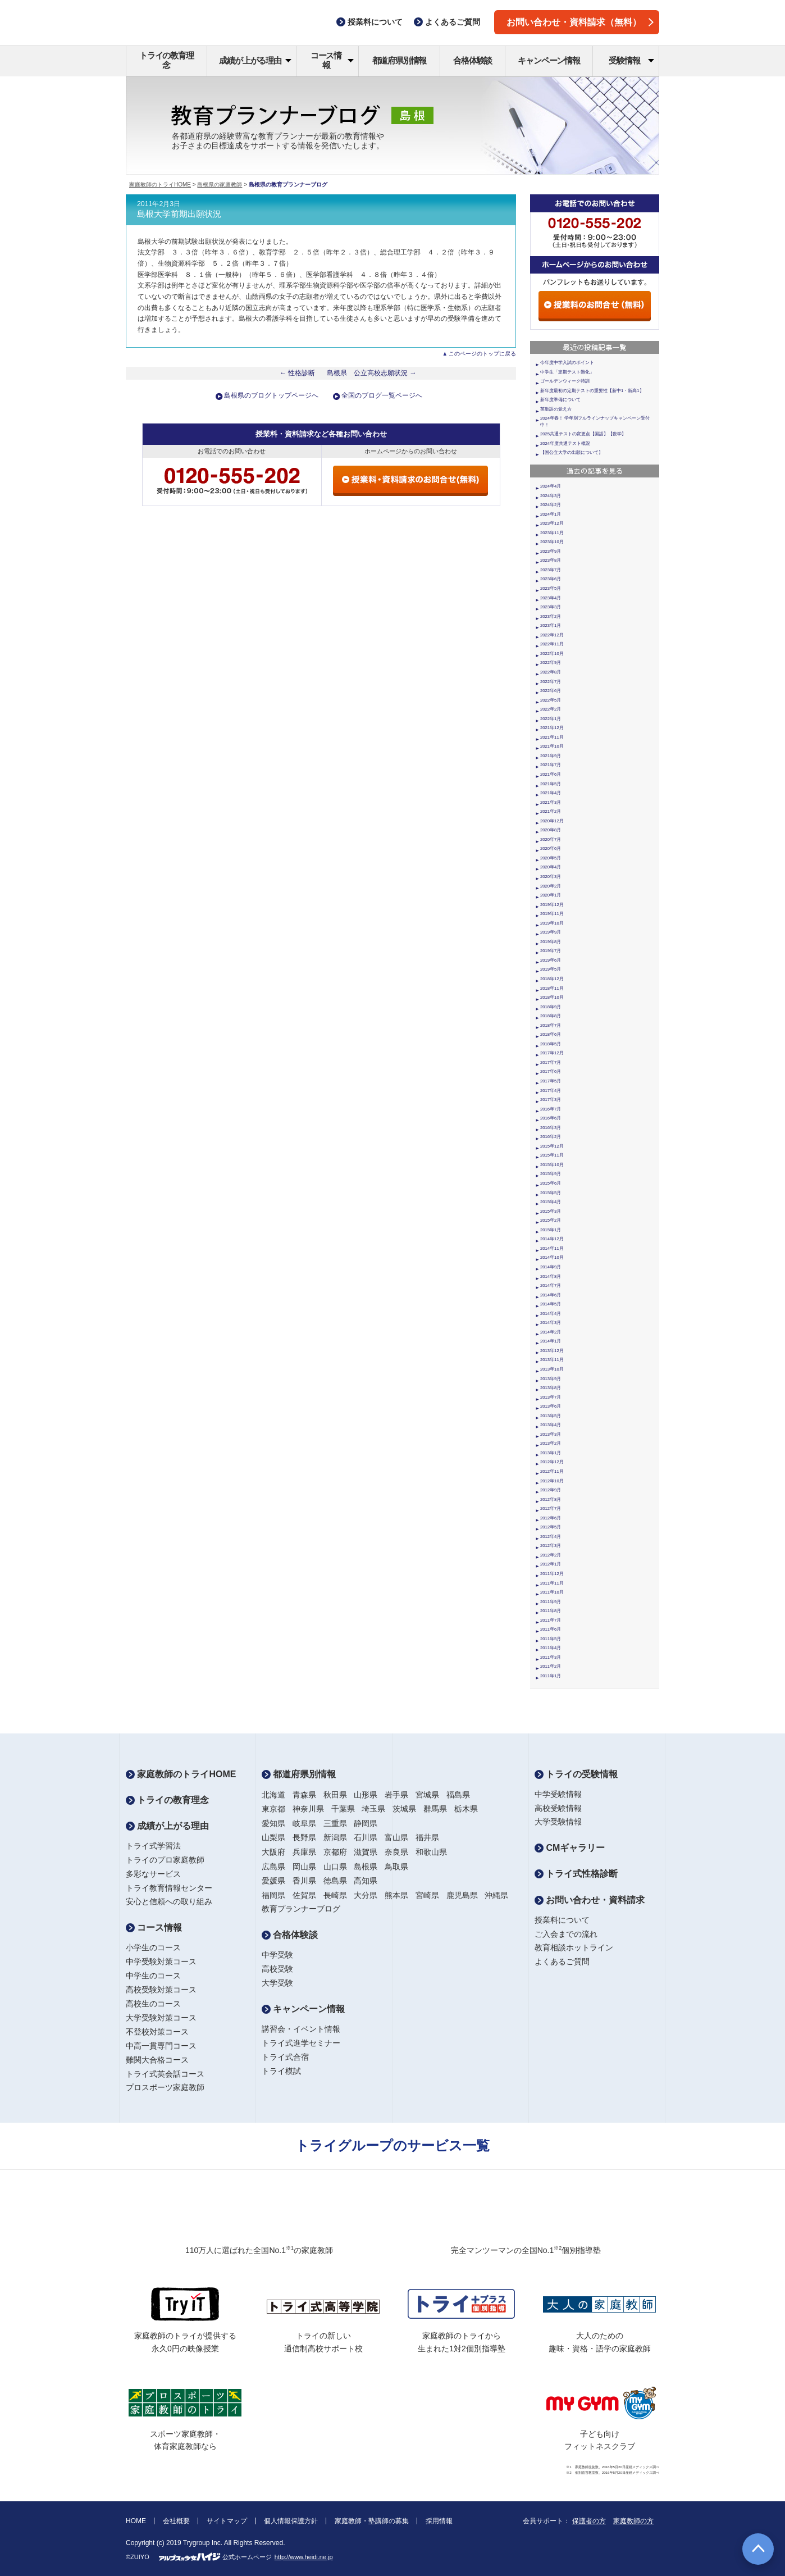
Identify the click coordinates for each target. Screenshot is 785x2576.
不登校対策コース (157, 2031)
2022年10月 (552, 653)
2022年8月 (550, 672)
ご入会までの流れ (566, 1933)
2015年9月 (550, 1173)
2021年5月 (550, 783)
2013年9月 (550, 1378)
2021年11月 (552, 737)
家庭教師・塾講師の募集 (372, 2521)
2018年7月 (550, 1025)
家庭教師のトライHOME (160, 184)
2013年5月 (550, 1415)
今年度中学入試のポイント (567, 362)
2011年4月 (550, 1647)
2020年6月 (550, 848)
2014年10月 (552, 1257)
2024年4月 (550, 486)
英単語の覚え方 (556, 409)
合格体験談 (472, 60)
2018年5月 (550, 1043)
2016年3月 (550, 1127)
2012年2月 (550, 1555)
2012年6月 (550, 1518)
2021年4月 (550, 792)
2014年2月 (550, 1332)
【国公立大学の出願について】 (571, 452)
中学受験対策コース (161, 1961)
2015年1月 (550, 1229)
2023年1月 (550, 625)
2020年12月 (552, 820)
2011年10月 (552, 1592)
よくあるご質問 (562, 1961)
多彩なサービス (153, 1873)
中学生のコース (153, 1975)
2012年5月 (550, 1527)
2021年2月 (550, 811)
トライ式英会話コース (165, 2073)
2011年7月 (550, 1620)
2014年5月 (550, 1304)
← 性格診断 (298, 373)
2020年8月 (550, 829)
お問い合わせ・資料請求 (590, 1900)
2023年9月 (550, 551)
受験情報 (631, 60)
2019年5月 (550, 969)
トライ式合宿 (285, 2056)
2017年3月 (550, 1099)
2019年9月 (550, 932)
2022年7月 (550, 681)
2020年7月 (550, 839)
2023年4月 (550, 597)
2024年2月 (550, 504)
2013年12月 (552, 1350)
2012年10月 (552, 1480)
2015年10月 (552, 1164)
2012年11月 (552, 1471)
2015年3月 (550, 1211)
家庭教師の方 (633, 2521)
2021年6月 (550, 774)
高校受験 (277, 1968)
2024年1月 (550, 514)
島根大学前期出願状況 (179, 214)
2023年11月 (552, 532)
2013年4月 (550, 1424)
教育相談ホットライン (574, 1947)
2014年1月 (550, 1341)
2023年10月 (552, 541)
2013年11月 (552, 1359)
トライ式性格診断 (576, 1873)
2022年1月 (550, 718)
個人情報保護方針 (291, 2521)
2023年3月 (550, 606)
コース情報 (332, 60)
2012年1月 (550, 1564)
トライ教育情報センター (169, 1887)
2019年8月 (550, 941)
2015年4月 (550, 1201)
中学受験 (277, 1954)
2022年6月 (550, 690)
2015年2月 (550, 1220)
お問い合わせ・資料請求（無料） (580, 22)
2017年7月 (550, 1062)
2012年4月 (550, 1536)
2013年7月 (550, 1397)
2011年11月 (552, 1583)
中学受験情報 (558, 1794)
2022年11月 (552, 644)
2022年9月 (550, 662)
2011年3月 (550, 1657)
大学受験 (277, 1982)
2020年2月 (550, 886)
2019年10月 (552, 923)
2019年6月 (550, 960)
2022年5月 (550, 700)
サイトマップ (227, 2521)
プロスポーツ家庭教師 (165, 2087)
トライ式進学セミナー (301, 2042)
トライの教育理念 (166, 60)
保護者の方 (589, 2521)
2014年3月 (550, 1322)
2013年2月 (550, 1443)
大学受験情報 (558, 1821)
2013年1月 (550, 1452)
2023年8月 (550, 560)
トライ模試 (281, 2071)
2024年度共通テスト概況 (565, 443)
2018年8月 (550, 1015)
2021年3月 (550, 802)
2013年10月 (552, 1369)
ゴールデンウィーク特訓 (565, 381)
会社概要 (176, 2521)
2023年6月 (550, 578)
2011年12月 (552, 1573)
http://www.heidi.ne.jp (304, 2557)
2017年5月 (550, 1081)
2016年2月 (550, 1136)
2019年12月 (552, 904)
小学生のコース (153, 1947)
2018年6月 (550, 1034)
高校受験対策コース (161, 1989)
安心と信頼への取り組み (169, 1901)
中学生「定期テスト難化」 (567, 372)
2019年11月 (552, 913)
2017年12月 (552, 1052)
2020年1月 (550, 895)
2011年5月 (550, 1638)
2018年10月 (552, 997)
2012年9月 (550, 1489)
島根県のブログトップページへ (271, 395)
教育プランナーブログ (301, 1908)
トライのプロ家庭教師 (165, 1859)
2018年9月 (550, 1006)
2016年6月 (550, 1118)
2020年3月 (550, 876)
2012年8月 (550, 1499)
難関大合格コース (157, 2059)
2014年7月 (550, 1285)
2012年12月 (552, 1461)
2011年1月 (550, 1675)
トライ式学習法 (153, 1845)
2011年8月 (550, 1610)
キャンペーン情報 (548, 60)
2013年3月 (550, 1434)
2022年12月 (552, 635)
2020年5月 (550, 858)
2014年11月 (552, 1248)
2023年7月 (550, 569)
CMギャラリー (570, 1848)
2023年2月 (550, 616)
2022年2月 (550, 709)
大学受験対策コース (161, 2017)
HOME (136, 2521)
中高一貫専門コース (161, 2045)
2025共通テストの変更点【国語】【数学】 (583, 433)
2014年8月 (550, 1276)
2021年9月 (550, 755)
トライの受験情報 (576, 1774)
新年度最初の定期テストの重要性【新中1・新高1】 (592, 390)
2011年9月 (550, 1601)
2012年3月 (550, 1545)
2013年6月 (550, 1406)
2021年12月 (552, 727)
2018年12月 (552, 978)
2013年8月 (550, 1387)
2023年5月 (550, 588)
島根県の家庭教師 (219, 184)
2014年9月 (550, 1266)
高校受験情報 (558, 1808)
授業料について (562, 1919)
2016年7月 (550, 1109)
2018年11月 (552, 988)
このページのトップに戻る (482, 354)
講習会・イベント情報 (301, 2028)
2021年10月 (552, 746)
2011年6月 (550, 1629)
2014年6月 (550, 1295)
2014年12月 (552, 1238)
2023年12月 (552, 523)
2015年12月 (552, 1146)
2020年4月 (550, 867)
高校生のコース (153, 2003)
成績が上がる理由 (255, 60)
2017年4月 (550, 1090)
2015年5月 (550, 1192)
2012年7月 (550, 1508)
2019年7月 (550, 950)
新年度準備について (560, 399)
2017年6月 (550, 1071)
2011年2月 (550, 1666)
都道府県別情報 (399, 60)
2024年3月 (550, 495)
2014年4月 (550, 1313)
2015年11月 (552, 1155)
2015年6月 (550, 1183)
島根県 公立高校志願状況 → (372, 373)
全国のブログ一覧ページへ (381, 395)
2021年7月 (550, 764)
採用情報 (439, 2521)
